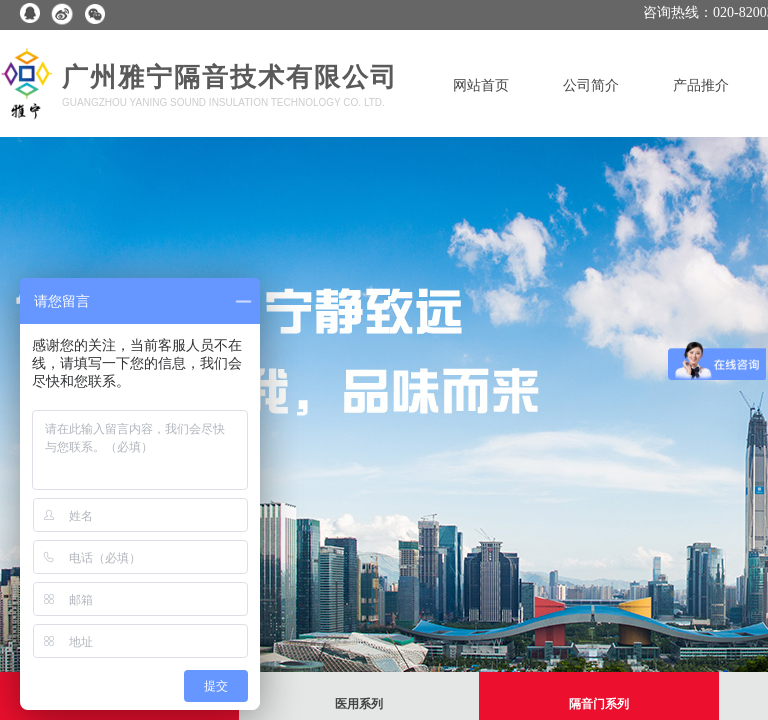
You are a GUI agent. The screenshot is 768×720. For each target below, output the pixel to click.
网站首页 (481, 85)
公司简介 (591, 85)
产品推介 (701, 85)
